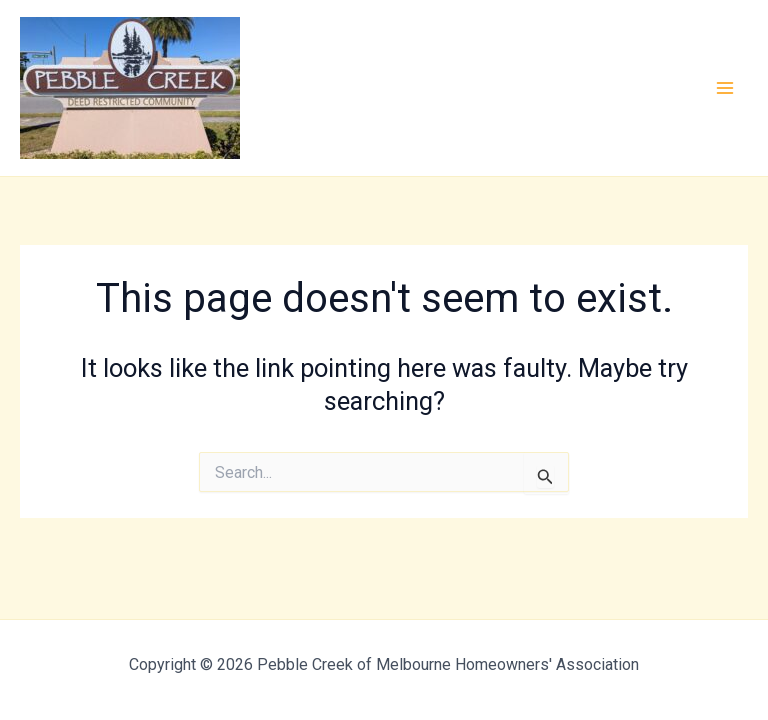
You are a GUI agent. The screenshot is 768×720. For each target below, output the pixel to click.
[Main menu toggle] (726, 88)
